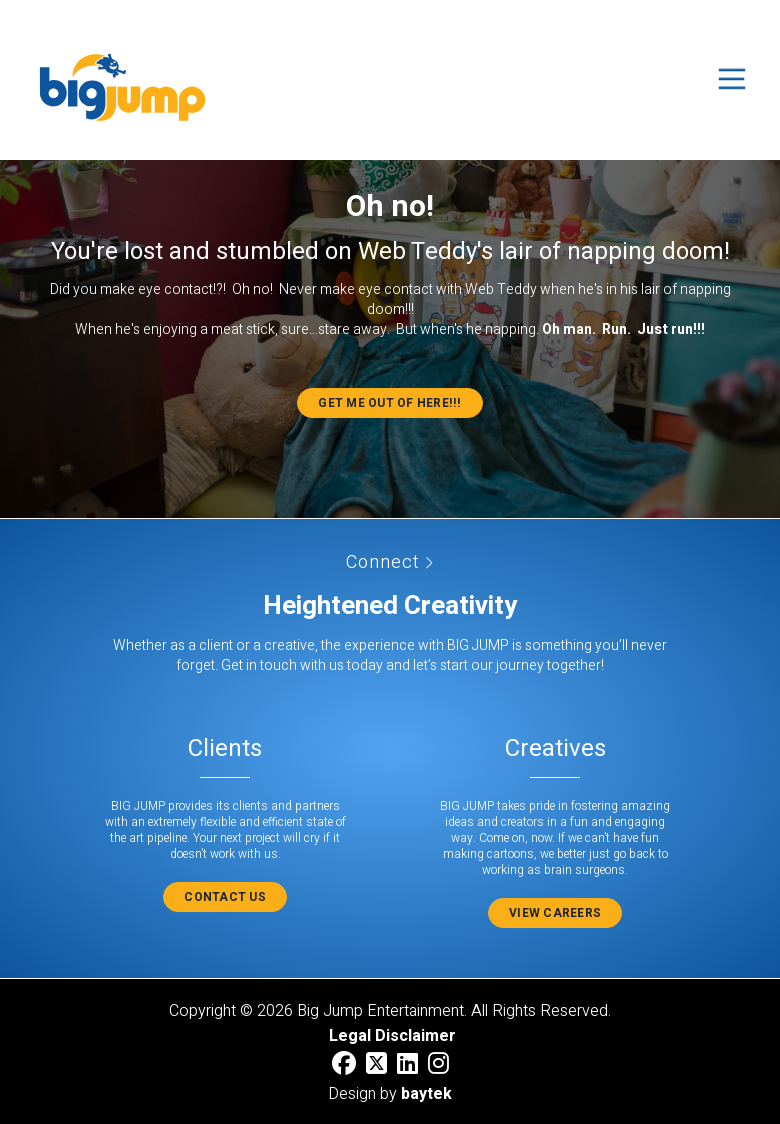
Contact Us (225, 897)
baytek (426, 1094)
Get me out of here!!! (389, 403)
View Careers (555, 913)
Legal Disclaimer (392, 1036)
